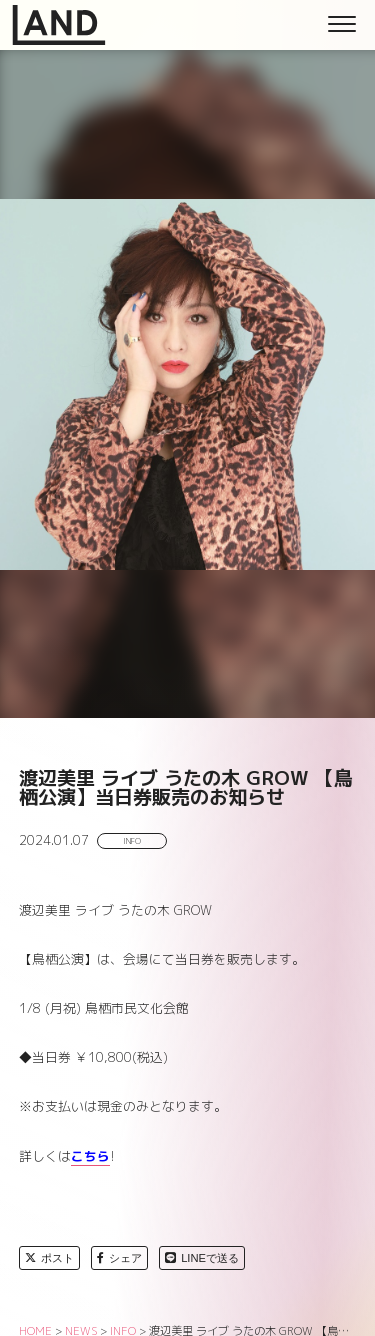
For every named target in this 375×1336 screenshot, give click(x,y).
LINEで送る (202, 1258)
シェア (119, 1258)
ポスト (49, 1258)
